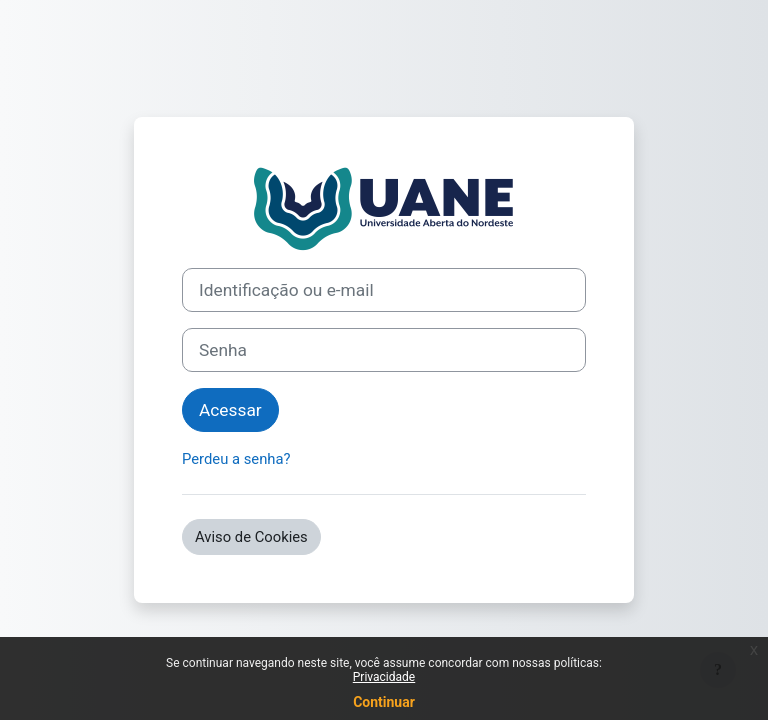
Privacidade (384, 677)
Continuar (384, 702)
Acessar (230, 410)
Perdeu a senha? (236, 459)
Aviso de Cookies (251, 537)
